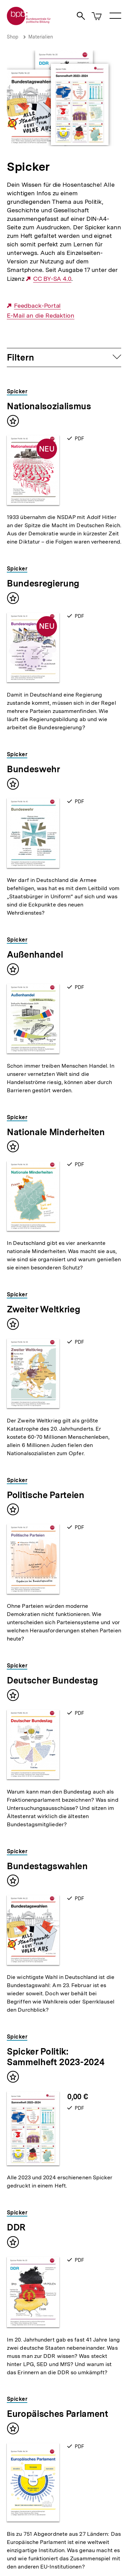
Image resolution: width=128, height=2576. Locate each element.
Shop (12, 37)
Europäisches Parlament (57, 2413)
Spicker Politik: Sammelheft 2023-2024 (55, 2056)
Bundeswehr (33, 769)
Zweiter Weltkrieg (43, 1309)
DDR (16, 2227)
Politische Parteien (45, 1495)
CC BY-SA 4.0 (52, 279)
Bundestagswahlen (47, 1866)
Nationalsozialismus (49, 406)
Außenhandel (35, 954)
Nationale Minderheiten (56, 1132)
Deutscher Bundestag (52, 1680)
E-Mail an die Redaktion (40, 315)
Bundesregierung (43, 583)
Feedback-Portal (37, 305)
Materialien (40, 37)
